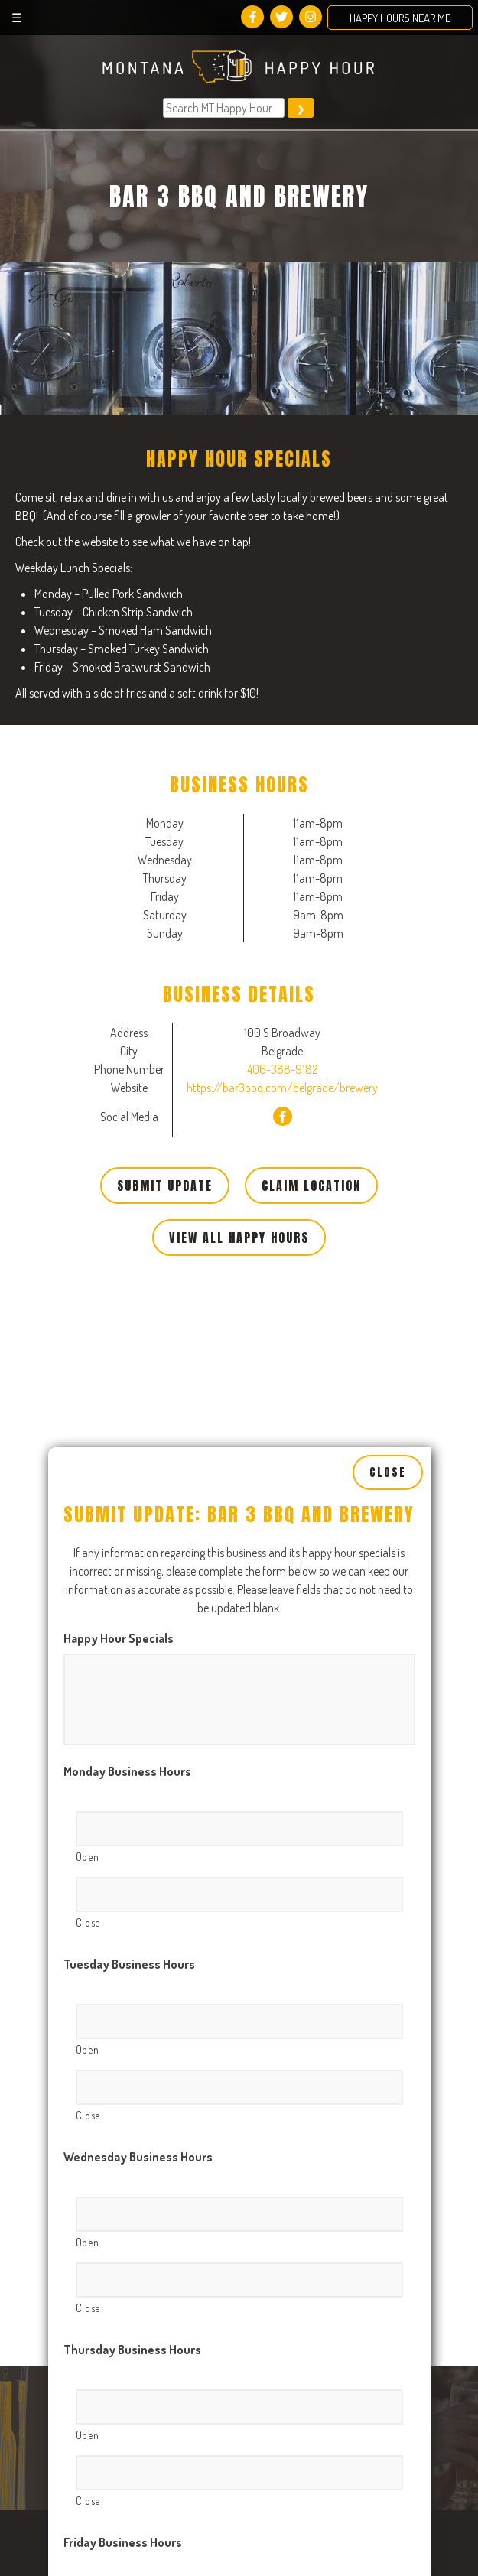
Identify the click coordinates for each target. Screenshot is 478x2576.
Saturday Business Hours (130, 2307)
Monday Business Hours (127, 1343)
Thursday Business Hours (132, 1922)
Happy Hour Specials (118, 1210)
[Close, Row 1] (239, 1467)
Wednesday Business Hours (138, 1729)
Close (387, 1045)
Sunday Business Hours (126, 2500)
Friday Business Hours (122, 2114)
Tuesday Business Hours (129, 1536)
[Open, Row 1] (239, 1401)
